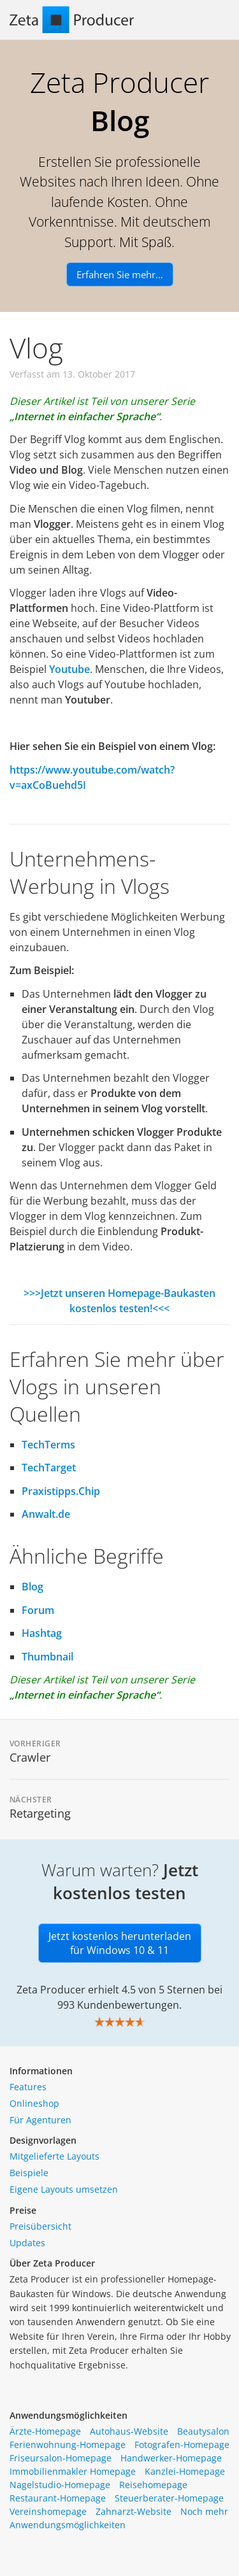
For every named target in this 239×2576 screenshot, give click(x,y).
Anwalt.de (46, 1514)
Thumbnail (47, 1657)
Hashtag (42, 1633)
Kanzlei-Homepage (185, 2471)
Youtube (69, 669)
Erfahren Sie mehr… (119, 274)
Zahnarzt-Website (133, 2511)
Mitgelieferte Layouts (54, 2156)
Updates (27, 2243)
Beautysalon (203, 2431)
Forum (38, 1610)
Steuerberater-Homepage (169, 2498)
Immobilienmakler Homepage (73, 2471)
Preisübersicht (40, 2226)
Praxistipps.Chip (61, 1491)
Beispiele (29, 2173)
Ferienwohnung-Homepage (68, 2444)
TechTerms (48, 1445)
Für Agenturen (40, 2120)
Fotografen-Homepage (181, 2444)
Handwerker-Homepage (171, 2458)
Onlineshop (34, 2103)
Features (28, 2087)
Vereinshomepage (48, 2511)
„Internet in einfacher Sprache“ (84, 416)
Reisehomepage (153, 2485)
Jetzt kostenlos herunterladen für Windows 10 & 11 (119, 1943)
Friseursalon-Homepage (61, 2458)
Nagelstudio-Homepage (60, 2485)
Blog (32, 1587)
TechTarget (49, 1468)
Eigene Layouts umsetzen (64, 2189)
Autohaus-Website (129, 2431)
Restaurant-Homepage (58, 2498)
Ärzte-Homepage (45, 2431)
